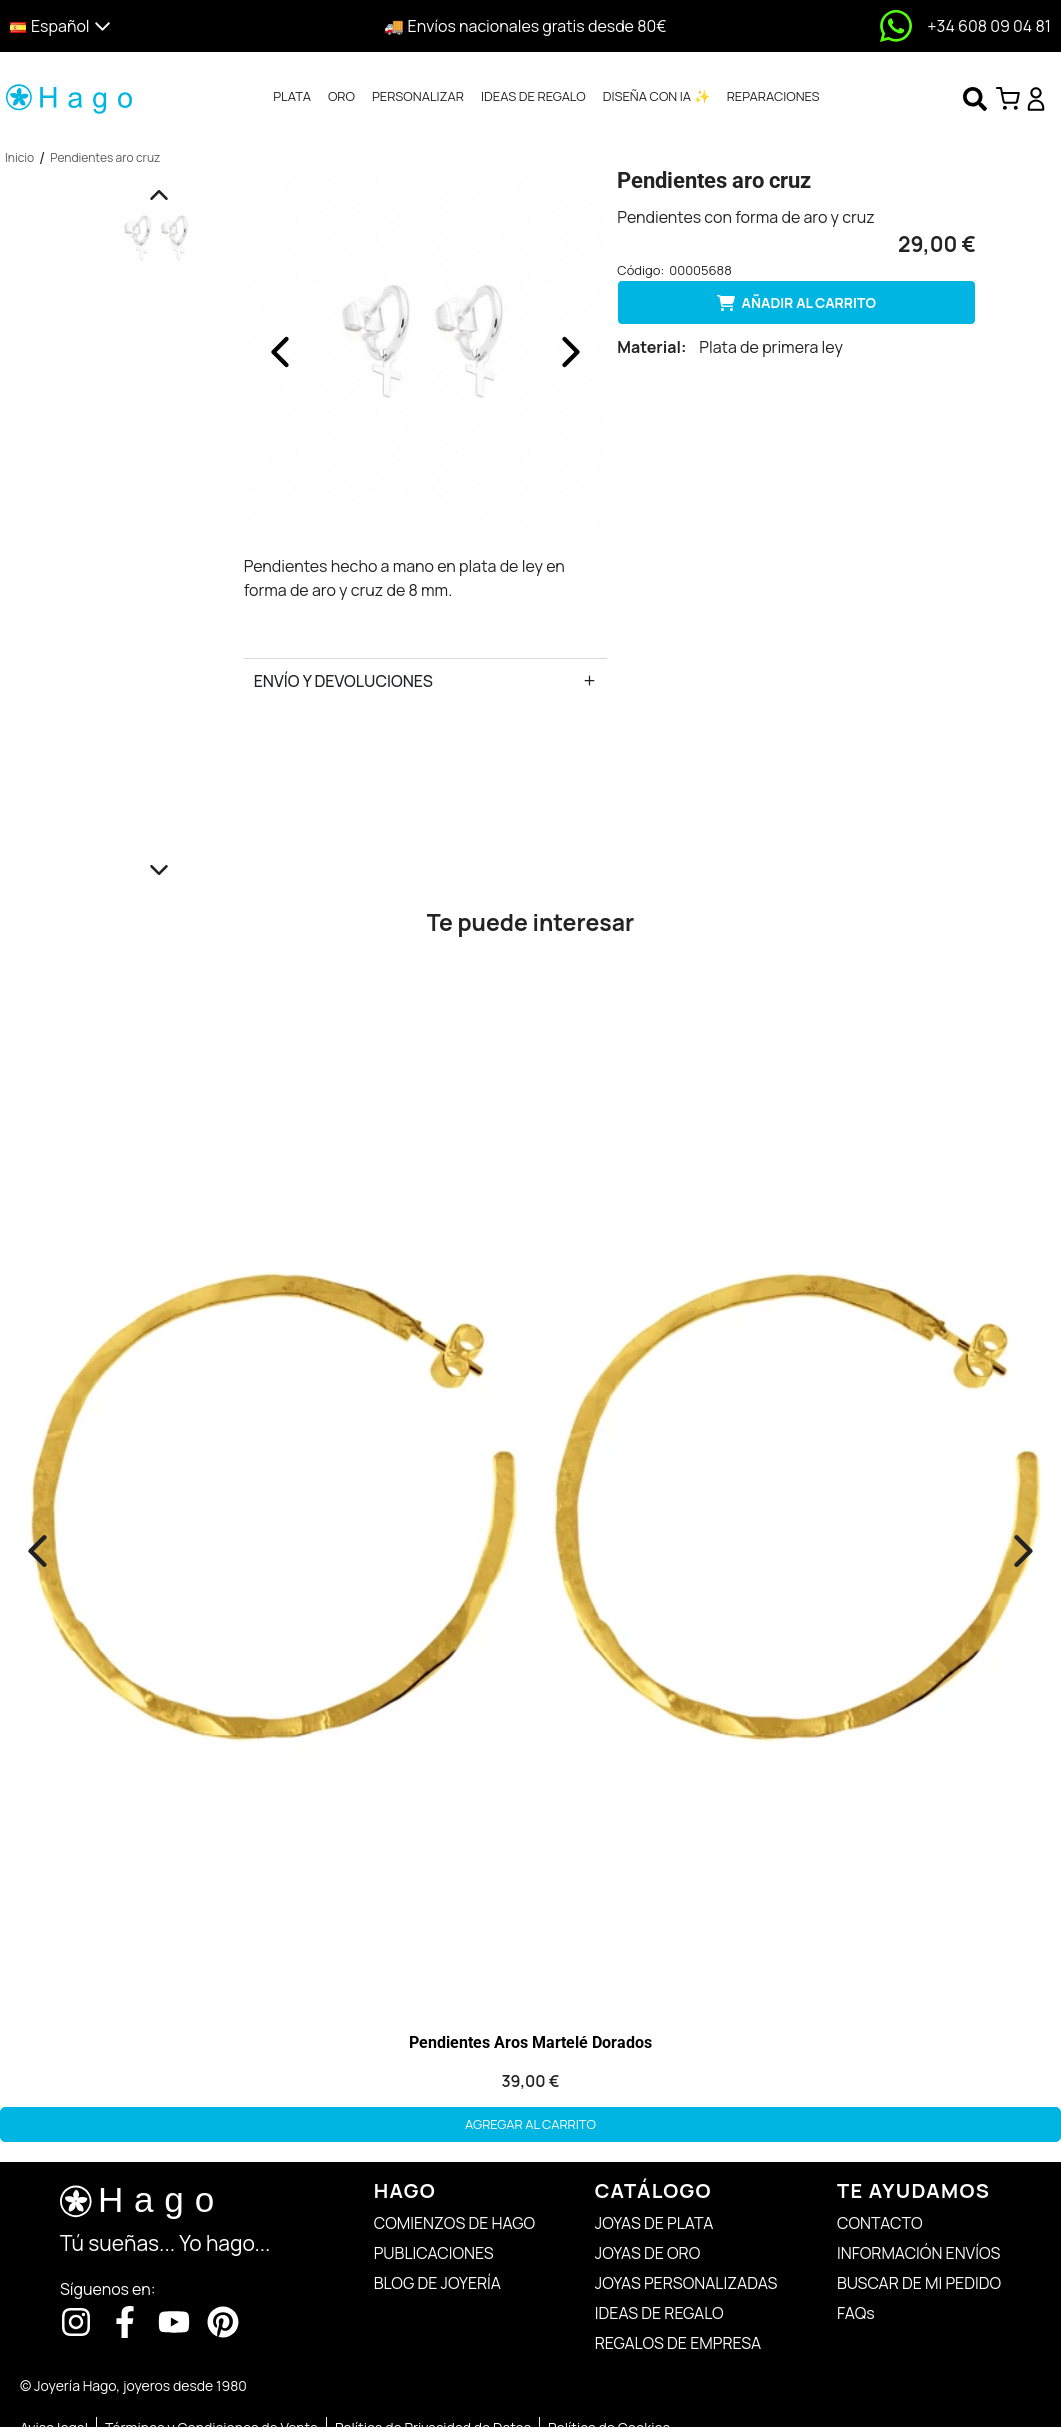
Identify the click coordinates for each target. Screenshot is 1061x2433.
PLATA (292, 96)
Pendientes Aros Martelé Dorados (530, 2042)
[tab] (292, 97)
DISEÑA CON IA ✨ (656, 96)
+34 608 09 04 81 (989, 26)
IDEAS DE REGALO (533, 96)
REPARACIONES (773, 96)
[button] (135, 26)
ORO (341, 96)
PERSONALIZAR (418, 96)
